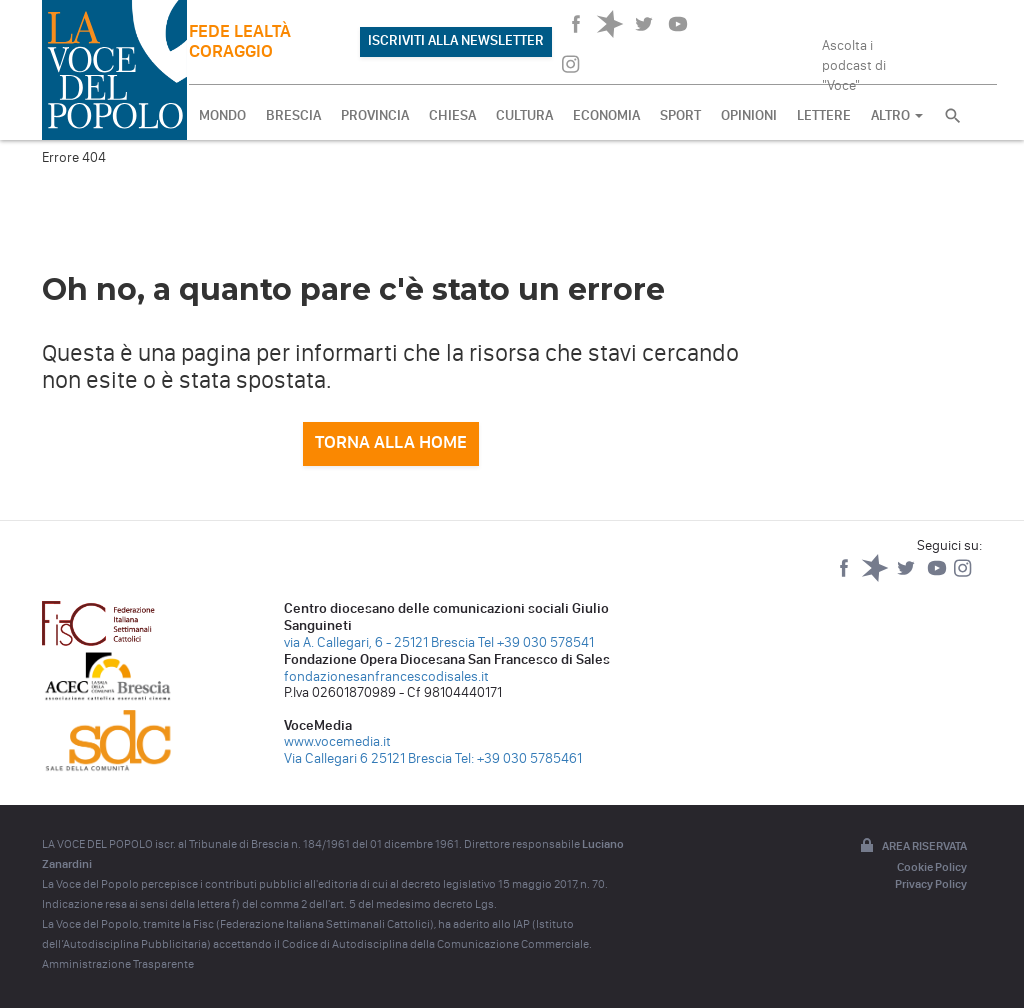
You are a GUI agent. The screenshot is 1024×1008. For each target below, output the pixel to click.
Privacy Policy (931, 884)
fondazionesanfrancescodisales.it (386, 676)
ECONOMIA (606, 115)
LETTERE (824, 115)
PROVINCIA (375, 115)
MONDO (222, 115)
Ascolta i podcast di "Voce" (854, 59)
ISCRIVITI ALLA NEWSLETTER (456, 40)
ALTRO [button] (897, 115)
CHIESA (452, 115)
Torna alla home (391, 442)
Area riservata (912, 847)
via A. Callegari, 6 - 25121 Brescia (379, 642)
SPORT (680, 115)
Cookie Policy (932, 867)
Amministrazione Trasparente (118, 964)
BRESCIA (293, 115)
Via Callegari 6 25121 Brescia (368, 758)
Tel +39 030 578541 (536, 642)
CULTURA (524, 115)
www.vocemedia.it (337, 741)
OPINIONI (749, 115)
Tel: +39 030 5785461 (518, 758)
